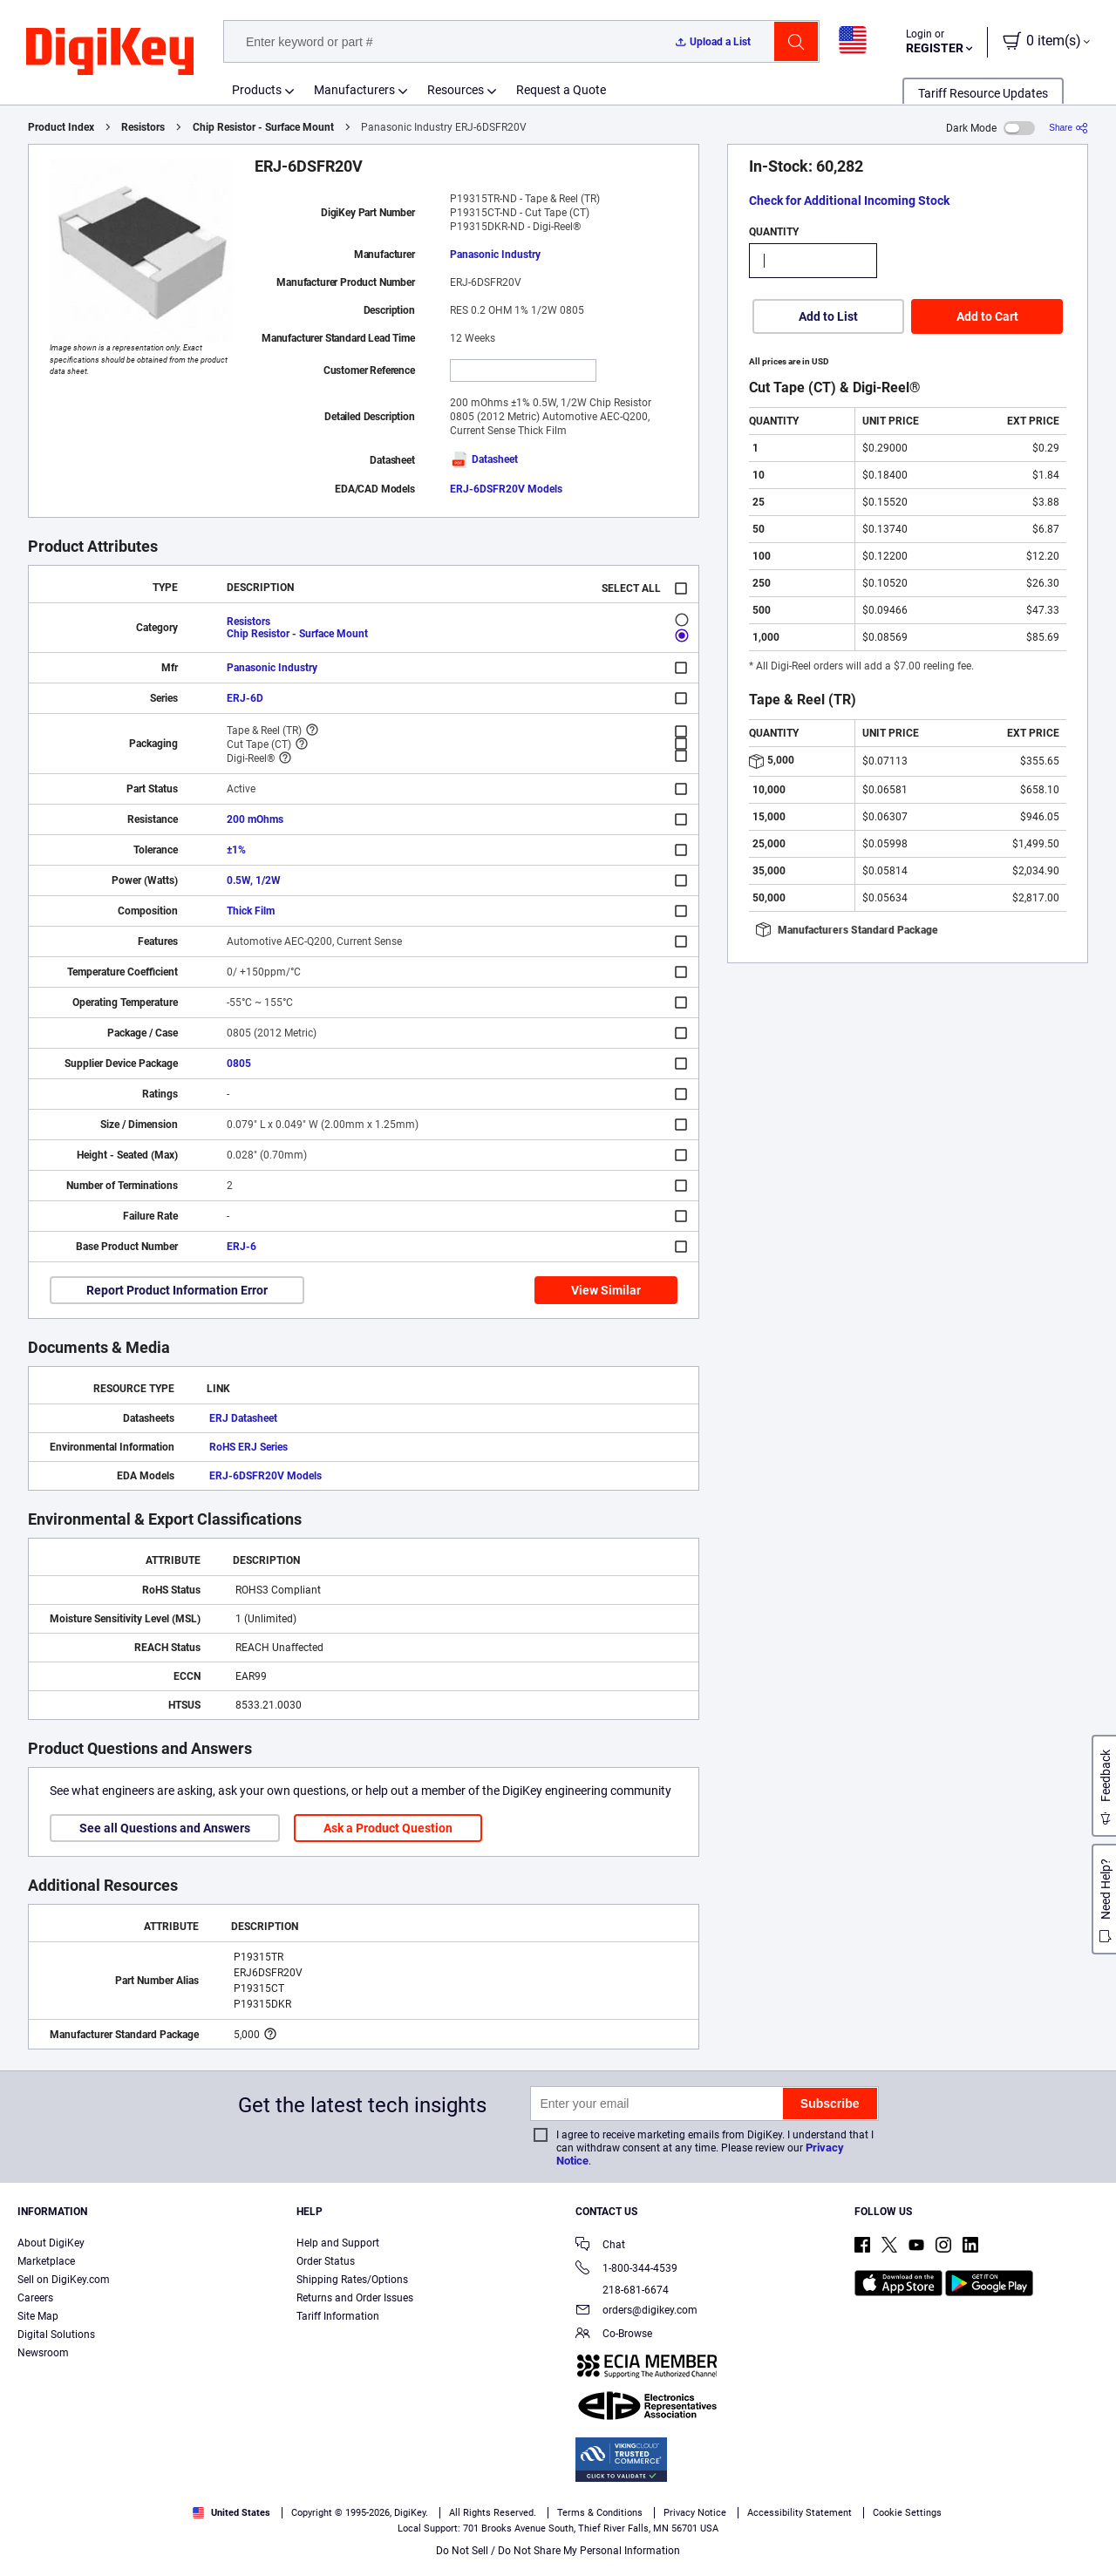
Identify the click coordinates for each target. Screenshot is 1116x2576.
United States (231, 2512)
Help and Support (337, 2243)
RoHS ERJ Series (248, 1447)
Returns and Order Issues (354, 2298)
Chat (600, 2246)
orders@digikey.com (636, 2311)
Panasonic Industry (495, 254)
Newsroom (43, 2353)
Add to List (828, 316)
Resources (455, 90)
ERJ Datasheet (243, 1418)
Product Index (61, 127)
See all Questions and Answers (164, 1828)
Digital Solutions (56, 2334)
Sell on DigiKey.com (63, 2280)
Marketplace (46, 2261)
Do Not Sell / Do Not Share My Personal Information (558, 2551)
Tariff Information (337, 2316)
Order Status (325, 2261)
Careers (35, 2298)
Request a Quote (561, 90)
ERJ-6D (245, 698)
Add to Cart (987, 316)
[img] (110, 52)
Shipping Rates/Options (352, 2280)
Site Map (37, 2316)
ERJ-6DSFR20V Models (506, 489)
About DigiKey (51, 2243)
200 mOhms (255, 819)
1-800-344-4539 (626, 2269)
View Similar (606, 1290)
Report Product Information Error (177, 1290)
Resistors (143, 127)
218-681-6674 (622, 2290)
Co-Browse (613, 2335)
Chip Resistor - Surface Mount (263, 127)
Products (257, 90)
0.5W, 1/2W (254, 880)
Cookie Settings (907, 2512)
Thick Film (251, 911)
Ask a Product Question (388, 1828)
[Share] (1068, 128)
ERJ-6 (241, 1246)
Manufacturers (354, 90)
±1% (236, 850)
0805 (239, 1063)
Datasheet (484, 459)
